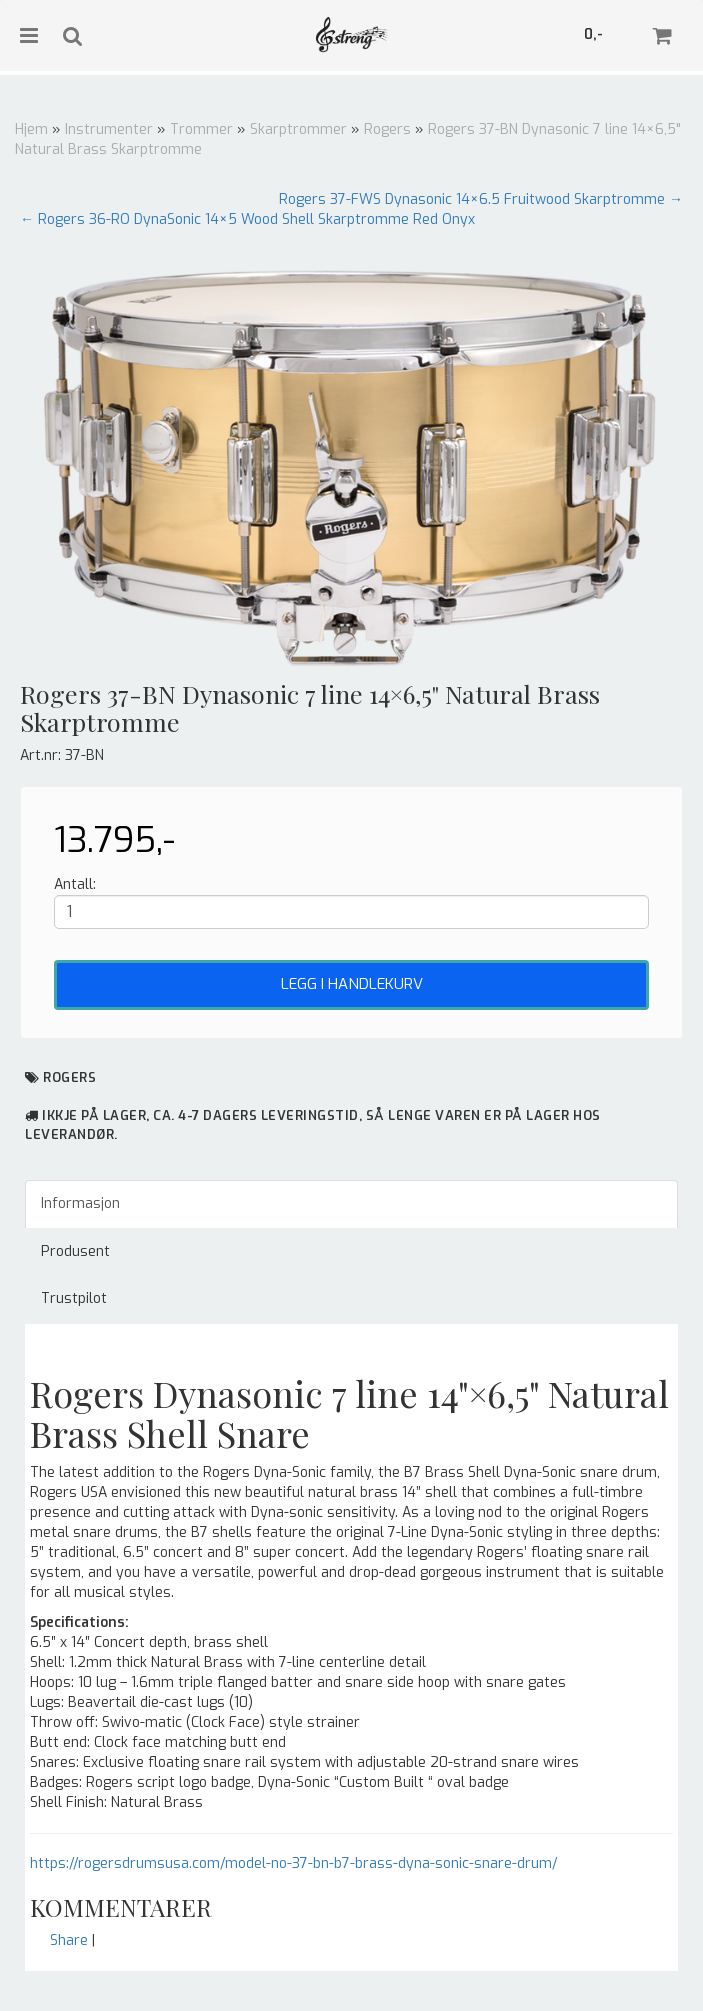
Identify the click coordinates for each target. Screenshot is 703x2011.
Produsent (75, 1251)
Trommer (201, 129)
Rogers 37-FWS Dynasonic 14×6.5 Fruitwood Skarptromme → (481, 199)
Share (69, 1940)
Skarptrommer (298, 129)
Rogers (387, 129)
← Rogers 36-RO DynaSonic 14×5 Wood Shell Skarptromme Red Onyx (247, 219)
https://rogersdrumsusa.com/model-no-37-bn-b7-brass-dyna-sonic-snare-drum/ (294, 1863)
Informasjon (80, 1203)
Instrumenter (109, 129)
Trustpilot (74, 1298)
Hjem (31, 129)
